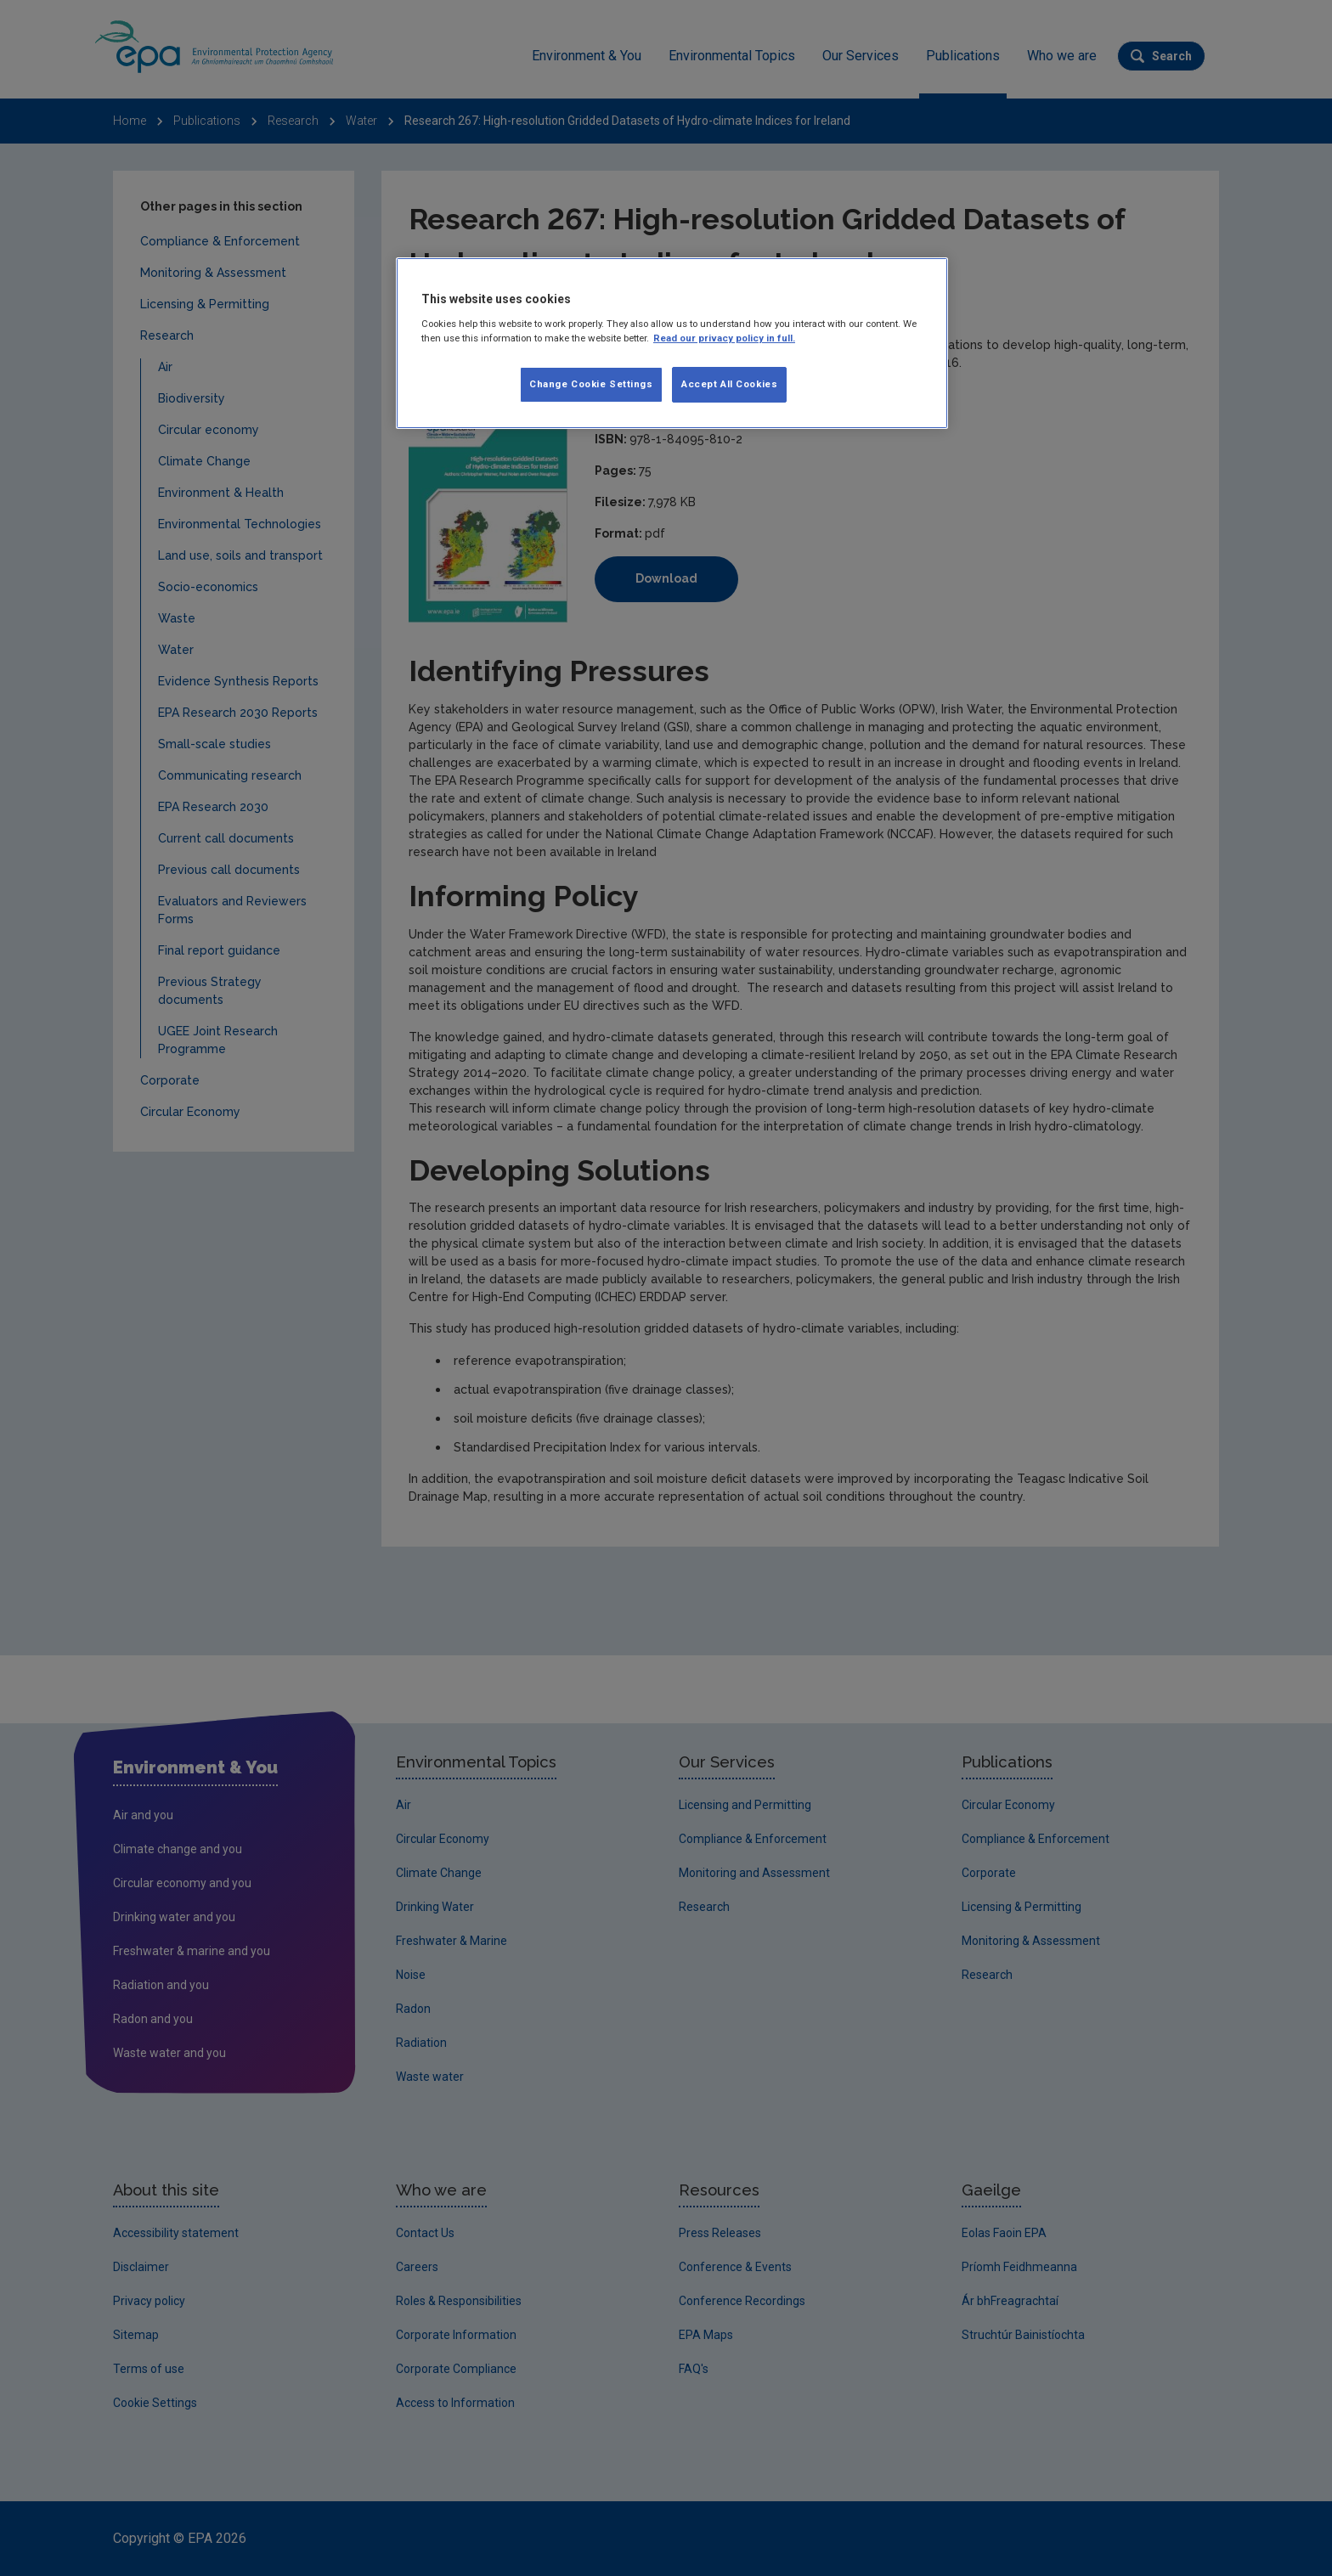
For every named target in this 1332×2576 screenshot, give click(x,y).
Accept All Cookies (729, 384)
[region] (672, 343)
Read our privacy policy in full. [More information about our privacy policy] (724, 338)
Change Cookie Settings (591, 384)
